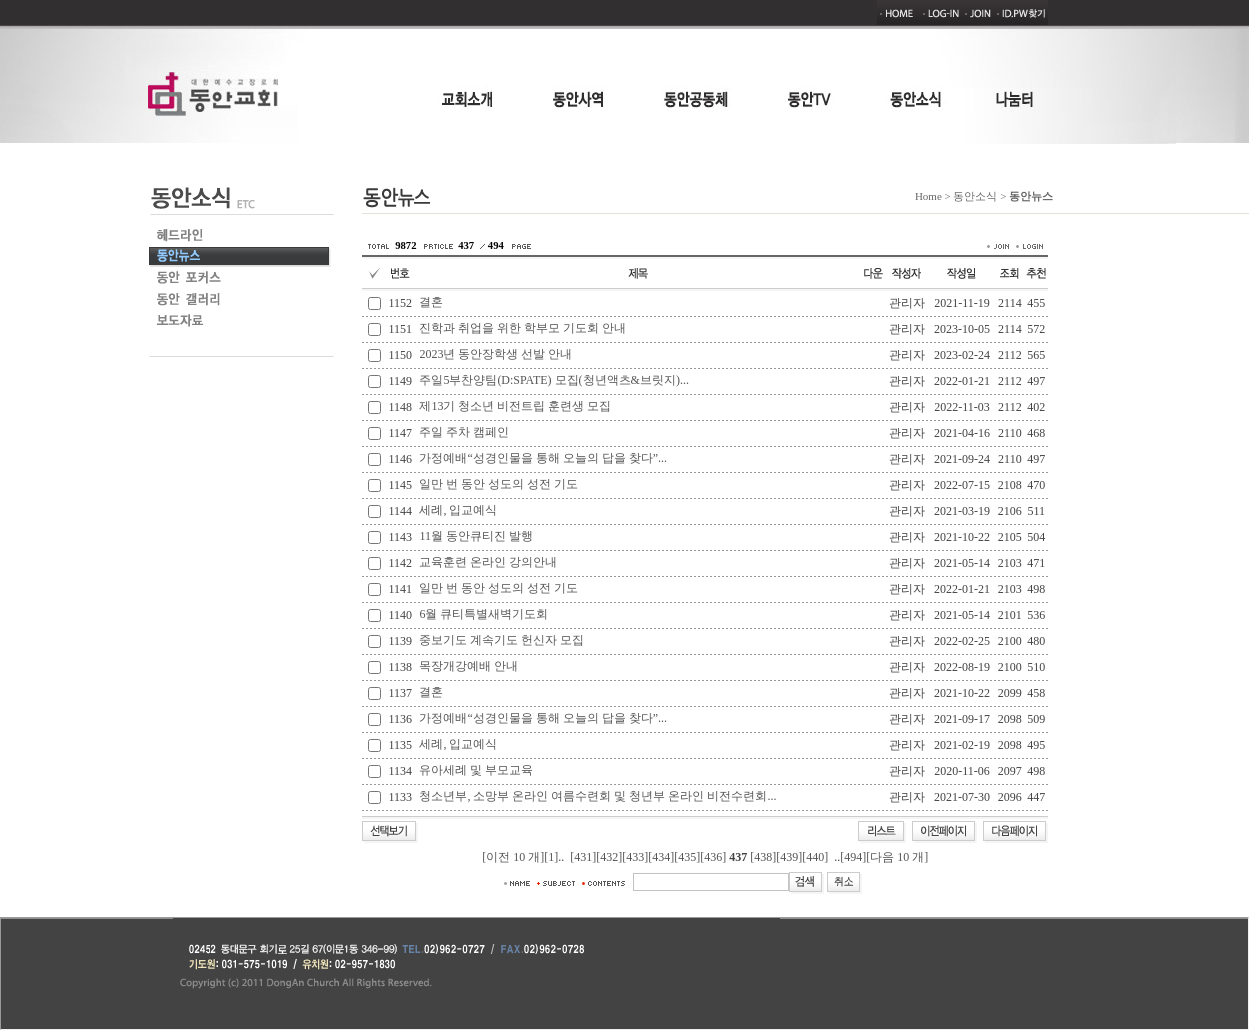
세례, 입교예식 (458, 510)
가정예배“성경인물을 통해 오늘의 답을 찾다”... (543, 458)
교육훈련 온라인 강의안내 (488, 562)
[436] (713, 857)
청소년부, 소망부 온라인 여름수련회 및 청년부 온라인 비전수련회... (597, 796)
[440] (815, 857)
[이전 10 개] (513, 857)
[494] (853, 857)
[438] (763, 857)
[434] (661, 857)
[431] (583, 857)
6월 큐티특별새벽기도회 (483, 614)
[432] (609, 857)
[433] (635, 857)
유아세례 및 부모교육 (476, 770)
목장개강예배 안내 (468, 666)
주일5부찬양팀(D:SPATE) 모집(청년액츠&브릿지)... (554, 380)
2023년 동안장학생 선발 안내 (495, 354)
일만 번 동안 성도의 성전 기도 (498, 484)
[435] (687, 857)
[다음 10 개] (897, 857)
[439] (789, 857)
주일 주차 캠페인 (464, 432)
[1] (551, 857)
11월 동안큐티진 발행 (476, 536)
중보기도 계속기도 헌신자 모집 (501, 640)
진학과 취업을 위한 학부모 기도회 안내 (522, 328)
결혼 (431, 302)
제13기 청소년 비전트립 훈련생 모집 (515, 406)
